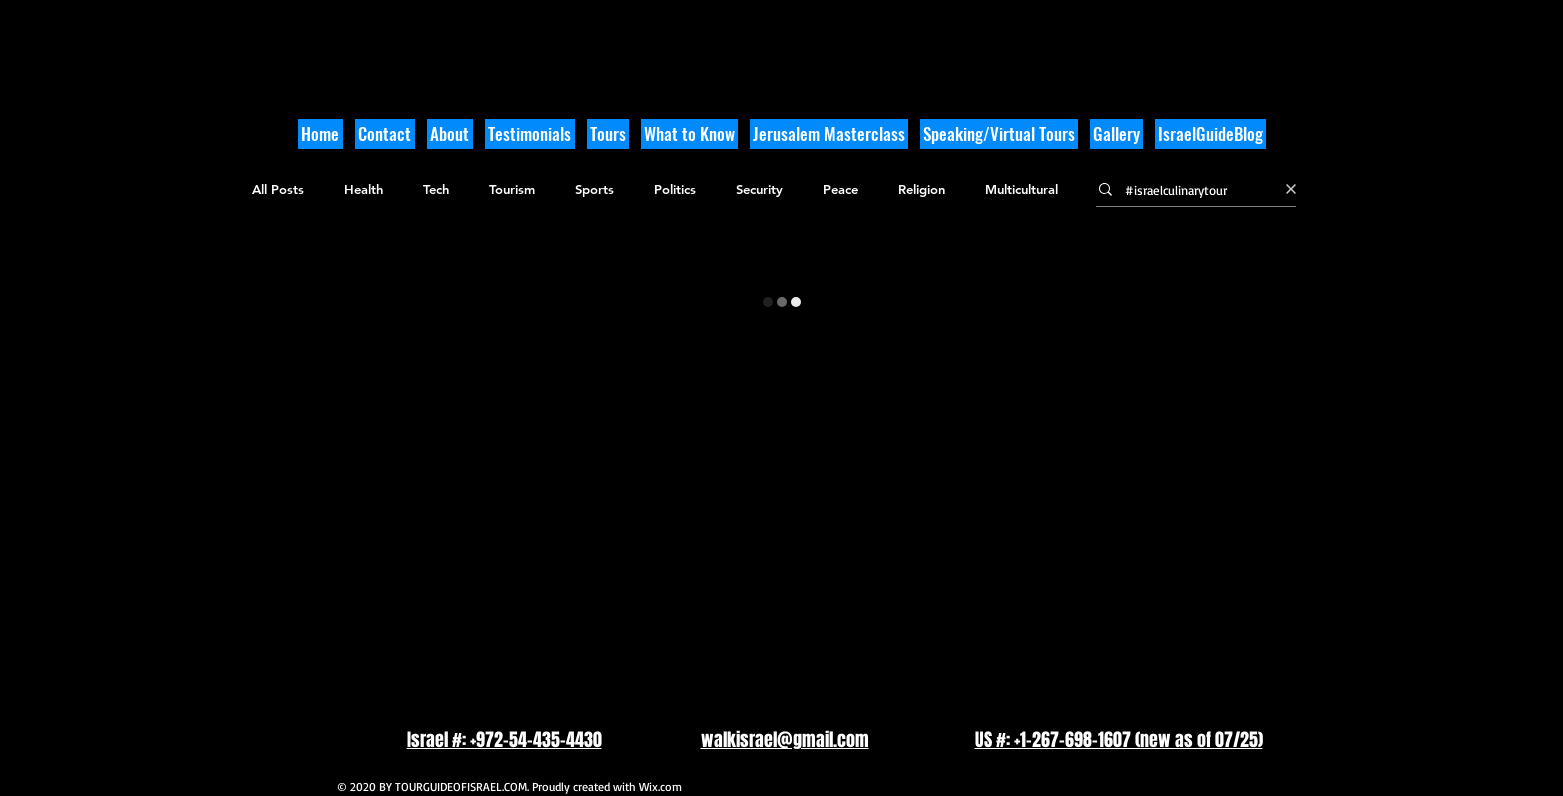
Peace (840, 189)
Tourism (512, 189)
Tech (436, 189)
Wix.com (660, 786)
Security (759, 189)
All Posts (278, 189)
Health (363, 189)
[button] (689, 134)
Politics (675, 189)
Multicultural (1021, 189)
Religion (921, 189)
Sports (594, 189)
